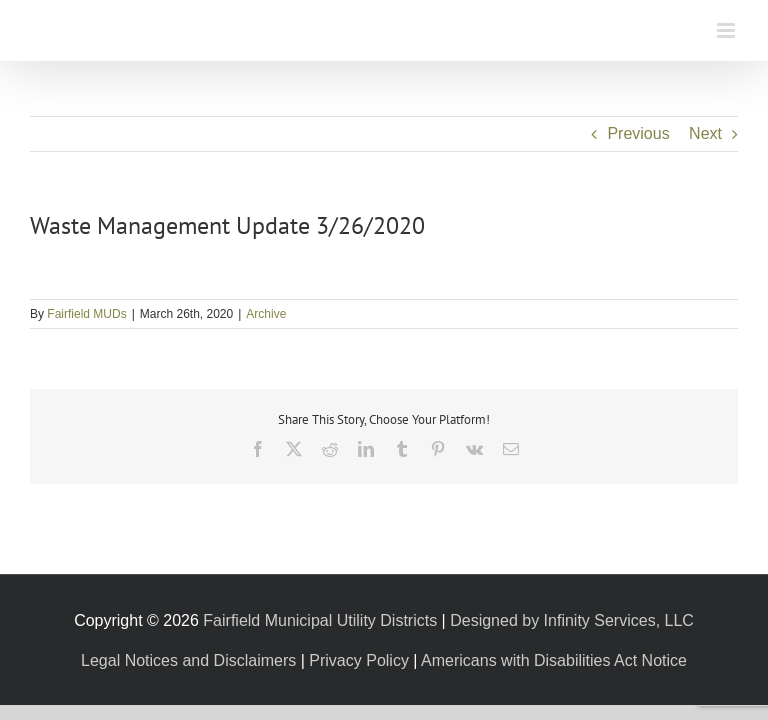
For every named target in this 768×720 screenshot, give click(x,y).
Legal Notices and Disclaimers (188, 660)
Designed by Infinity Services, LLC (572, 620)
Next (705, 133)
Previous (638, 133)
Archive (266, 314)
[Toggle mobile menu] (727, 30)
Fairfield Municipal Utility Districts (320, 620)
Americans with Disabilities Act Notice (554, 660)
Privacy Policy (359, 660)
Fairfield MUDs (86, 314)
